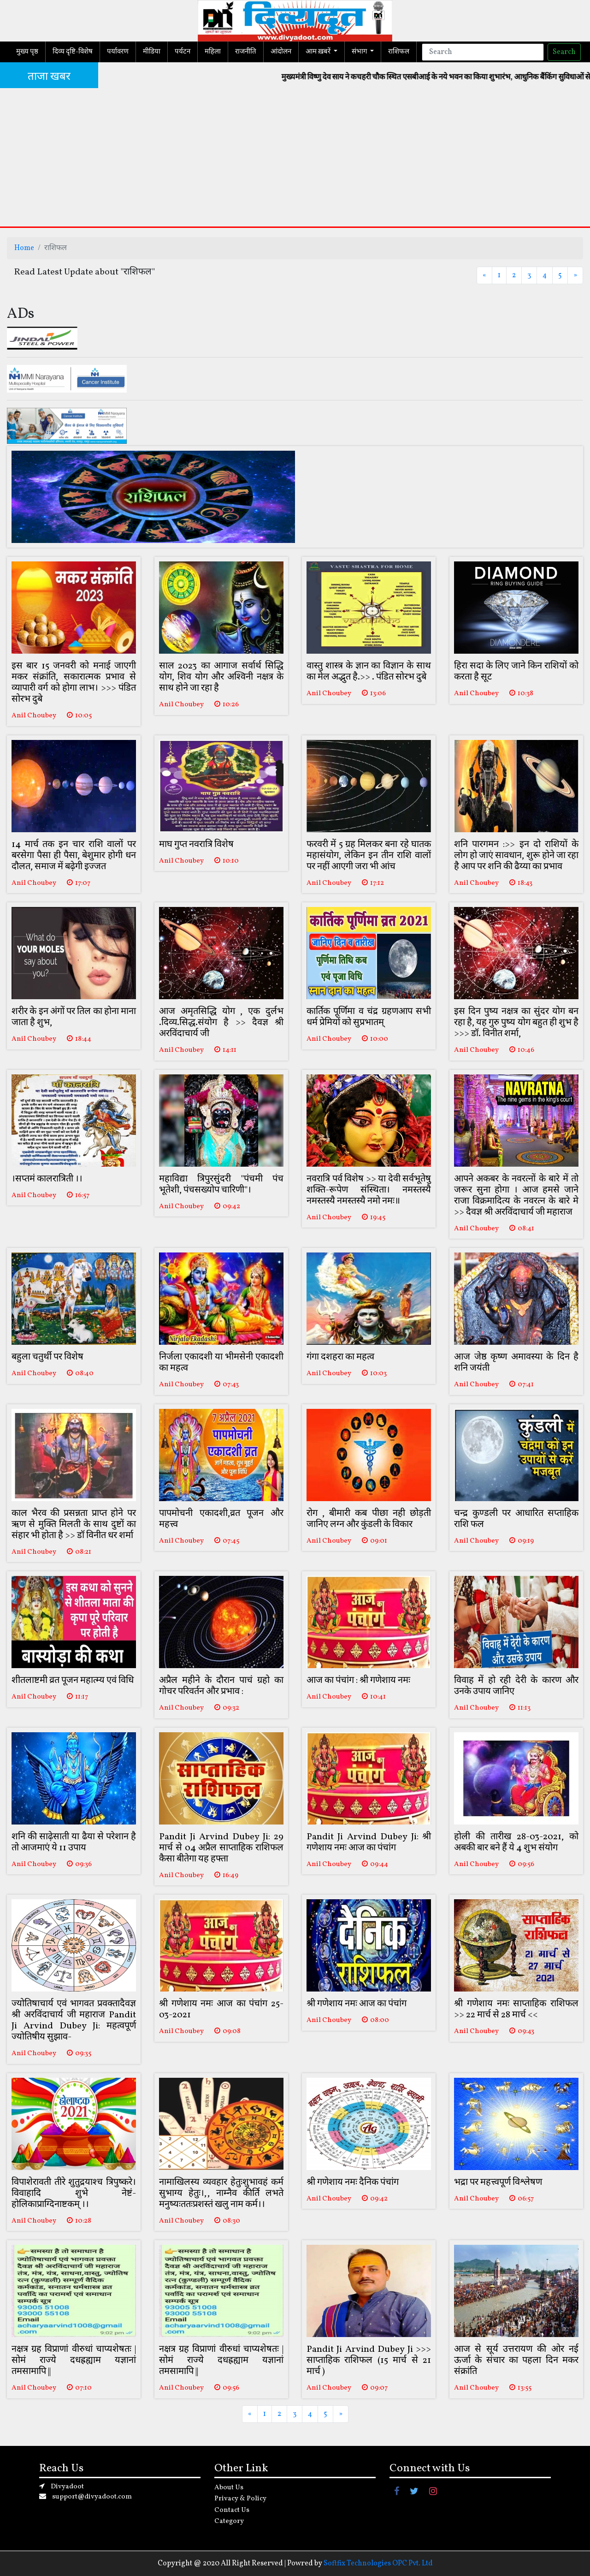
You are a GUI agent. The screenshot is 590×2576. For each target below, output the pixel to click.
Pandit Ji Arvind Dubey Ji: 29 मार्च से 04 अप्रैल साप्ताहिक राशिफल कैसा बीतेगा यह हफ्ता (221, 1848)
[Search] (483, 52)
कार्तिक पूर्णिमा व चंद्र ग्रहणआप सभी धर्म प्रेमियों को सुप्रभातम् (369, 1017)
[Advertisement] (295, 157)
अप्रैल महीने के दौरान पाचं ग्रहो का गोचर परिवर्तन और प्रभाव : (221, 1686)
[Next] (575, 275)
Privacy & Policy (240, 2499)
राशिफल (398, 52)
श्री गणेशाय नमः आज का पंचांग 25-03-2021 (221, 2009)
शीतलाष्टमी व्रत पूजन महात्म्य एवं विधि (73, 1680)
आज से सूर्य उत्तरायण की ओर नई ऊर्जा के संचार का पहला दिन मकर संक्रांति (516, 2360)
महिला (213, 52)
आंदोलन (281, 52)
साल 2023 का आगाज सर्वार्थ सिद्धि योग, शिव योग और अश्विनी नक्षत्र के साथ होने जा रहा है (221, 677)
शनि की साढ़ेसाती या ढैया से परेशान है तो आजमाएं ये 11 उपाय (74, 1842)
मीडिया (151, 52)
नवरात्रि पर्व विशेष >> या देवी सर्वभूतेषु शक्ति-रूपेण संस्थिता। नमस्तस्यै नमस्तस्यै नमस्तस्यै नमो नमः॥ (369, 1190)
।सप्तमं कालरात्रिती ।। (47, 1179)
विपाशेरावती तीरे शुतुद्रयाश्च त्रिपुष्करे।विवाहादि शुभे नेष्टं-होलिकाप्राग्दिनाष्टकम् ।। (74, 2193)
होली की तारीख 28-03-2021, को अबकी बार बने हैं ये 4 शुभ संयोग (516, 1842)
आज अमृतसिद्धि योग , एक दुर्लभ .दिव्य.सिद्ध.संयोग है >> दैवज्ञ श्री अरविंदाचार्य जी (221, 1022)
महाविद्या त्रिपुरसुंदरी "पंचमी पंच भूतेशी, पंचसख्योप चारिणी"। (221, 1185)
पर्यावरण (118, 52)
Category (229, 2521)
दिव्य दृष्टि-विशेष (73, 52)
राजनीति (245, 52)
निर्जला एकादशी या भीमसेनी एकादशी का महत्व (221, 1363)
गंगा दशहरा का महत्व (340, 1357)
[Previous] (484, 275)
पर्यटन (182, 52)
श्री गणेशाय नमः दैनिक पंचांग (353, 2182)
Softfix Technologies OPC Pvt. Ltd (378, 2563)
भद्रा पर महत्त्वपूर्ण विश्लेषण (498, 2182)
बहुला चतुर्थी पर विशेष (47, 1357)
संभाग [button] (360, 52)
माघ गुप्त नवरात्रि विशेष (196, 844)
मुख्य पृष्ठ (27, 52)
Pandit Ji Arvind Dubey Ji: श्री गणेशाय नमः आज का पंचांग (369, 1842)
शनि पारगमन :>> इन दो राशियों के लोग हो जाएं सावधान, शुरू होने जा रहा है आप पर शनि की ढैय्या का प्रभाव (516, 855)
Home (24, 248)
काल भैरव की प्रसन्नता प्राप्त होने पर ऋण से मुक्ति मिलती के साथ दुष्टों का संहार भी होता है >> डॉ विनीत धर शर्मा (74, 1524)
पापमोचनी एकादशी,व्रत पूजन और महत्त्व (221, 1519)
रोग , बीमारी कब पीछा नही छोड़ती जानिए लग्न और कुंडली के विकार (369, 1519)
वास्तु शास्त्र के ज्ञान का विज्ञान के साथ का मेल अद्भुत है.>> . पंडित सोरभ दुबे (369, 672)
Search (564, 52)
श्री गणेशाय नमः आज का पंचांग (357, 2004)
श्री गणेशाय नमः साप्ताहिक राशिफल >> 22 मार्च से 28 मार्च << (516, 2009)
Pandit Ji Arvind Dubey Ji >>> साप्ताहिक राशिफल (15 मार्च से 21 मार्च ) (369, 2360)
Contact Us (231, 2510)
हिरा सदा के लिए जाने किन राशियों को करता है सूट (516, 672)
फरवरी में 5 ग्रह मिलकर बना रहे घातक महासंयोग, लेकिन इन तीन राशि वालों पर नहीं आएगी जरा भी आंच (369, 855)
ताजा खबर (49, 77)
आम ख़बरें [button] (319, 52)
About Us (228, 2488)
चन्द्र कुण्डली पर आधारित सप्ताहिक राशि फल (516, 1519)
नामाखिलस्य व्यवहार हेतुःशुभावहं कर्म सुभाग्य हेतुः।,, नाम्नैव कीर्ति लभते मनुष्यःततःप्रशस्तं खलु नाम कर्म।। (221, 2193)
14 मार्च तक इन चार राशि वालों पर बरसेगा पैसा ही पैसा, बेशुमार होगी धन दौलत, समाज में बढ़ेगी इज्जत (74, 855)
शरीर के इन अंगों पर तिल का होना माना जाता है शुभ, (74, 1017)
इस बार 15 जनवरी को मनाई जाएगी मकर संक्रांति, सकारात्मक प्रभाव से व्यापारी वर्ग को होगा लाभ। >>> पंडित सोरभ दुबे (74, 683)
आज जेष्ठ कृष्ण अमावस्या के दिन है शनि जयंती (516, 1363)
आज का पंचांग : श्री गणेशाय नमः (358, 1680)
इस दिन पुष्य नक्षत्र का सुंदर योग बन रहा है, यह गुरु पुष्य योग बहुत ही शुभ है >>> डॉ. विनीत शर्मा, (516, 1022)
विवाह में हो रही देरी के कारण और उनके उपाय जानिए (516, 1686)
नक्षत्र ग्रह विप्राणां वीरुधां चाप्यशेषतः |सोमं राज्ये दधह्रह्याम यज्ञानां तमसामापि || (74, 2360)
